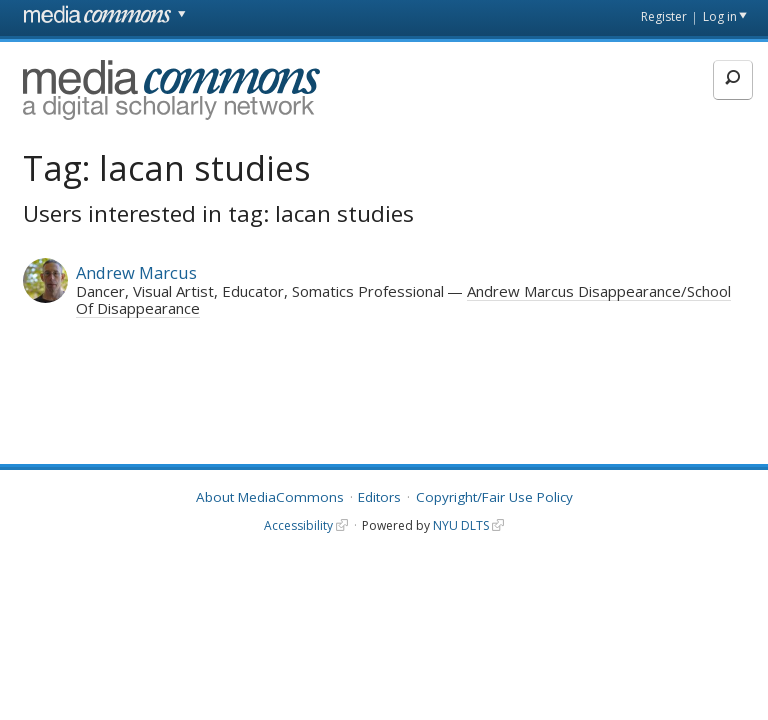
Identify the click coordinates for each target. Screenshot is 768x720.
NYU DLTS (461, 525)
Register (664, 16)
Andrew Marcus (136, 272)
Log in (720, 16)
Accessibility (298, 525)
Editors (379, 497)
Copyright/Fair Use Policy (494, 497)
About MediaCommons (270, 497)
